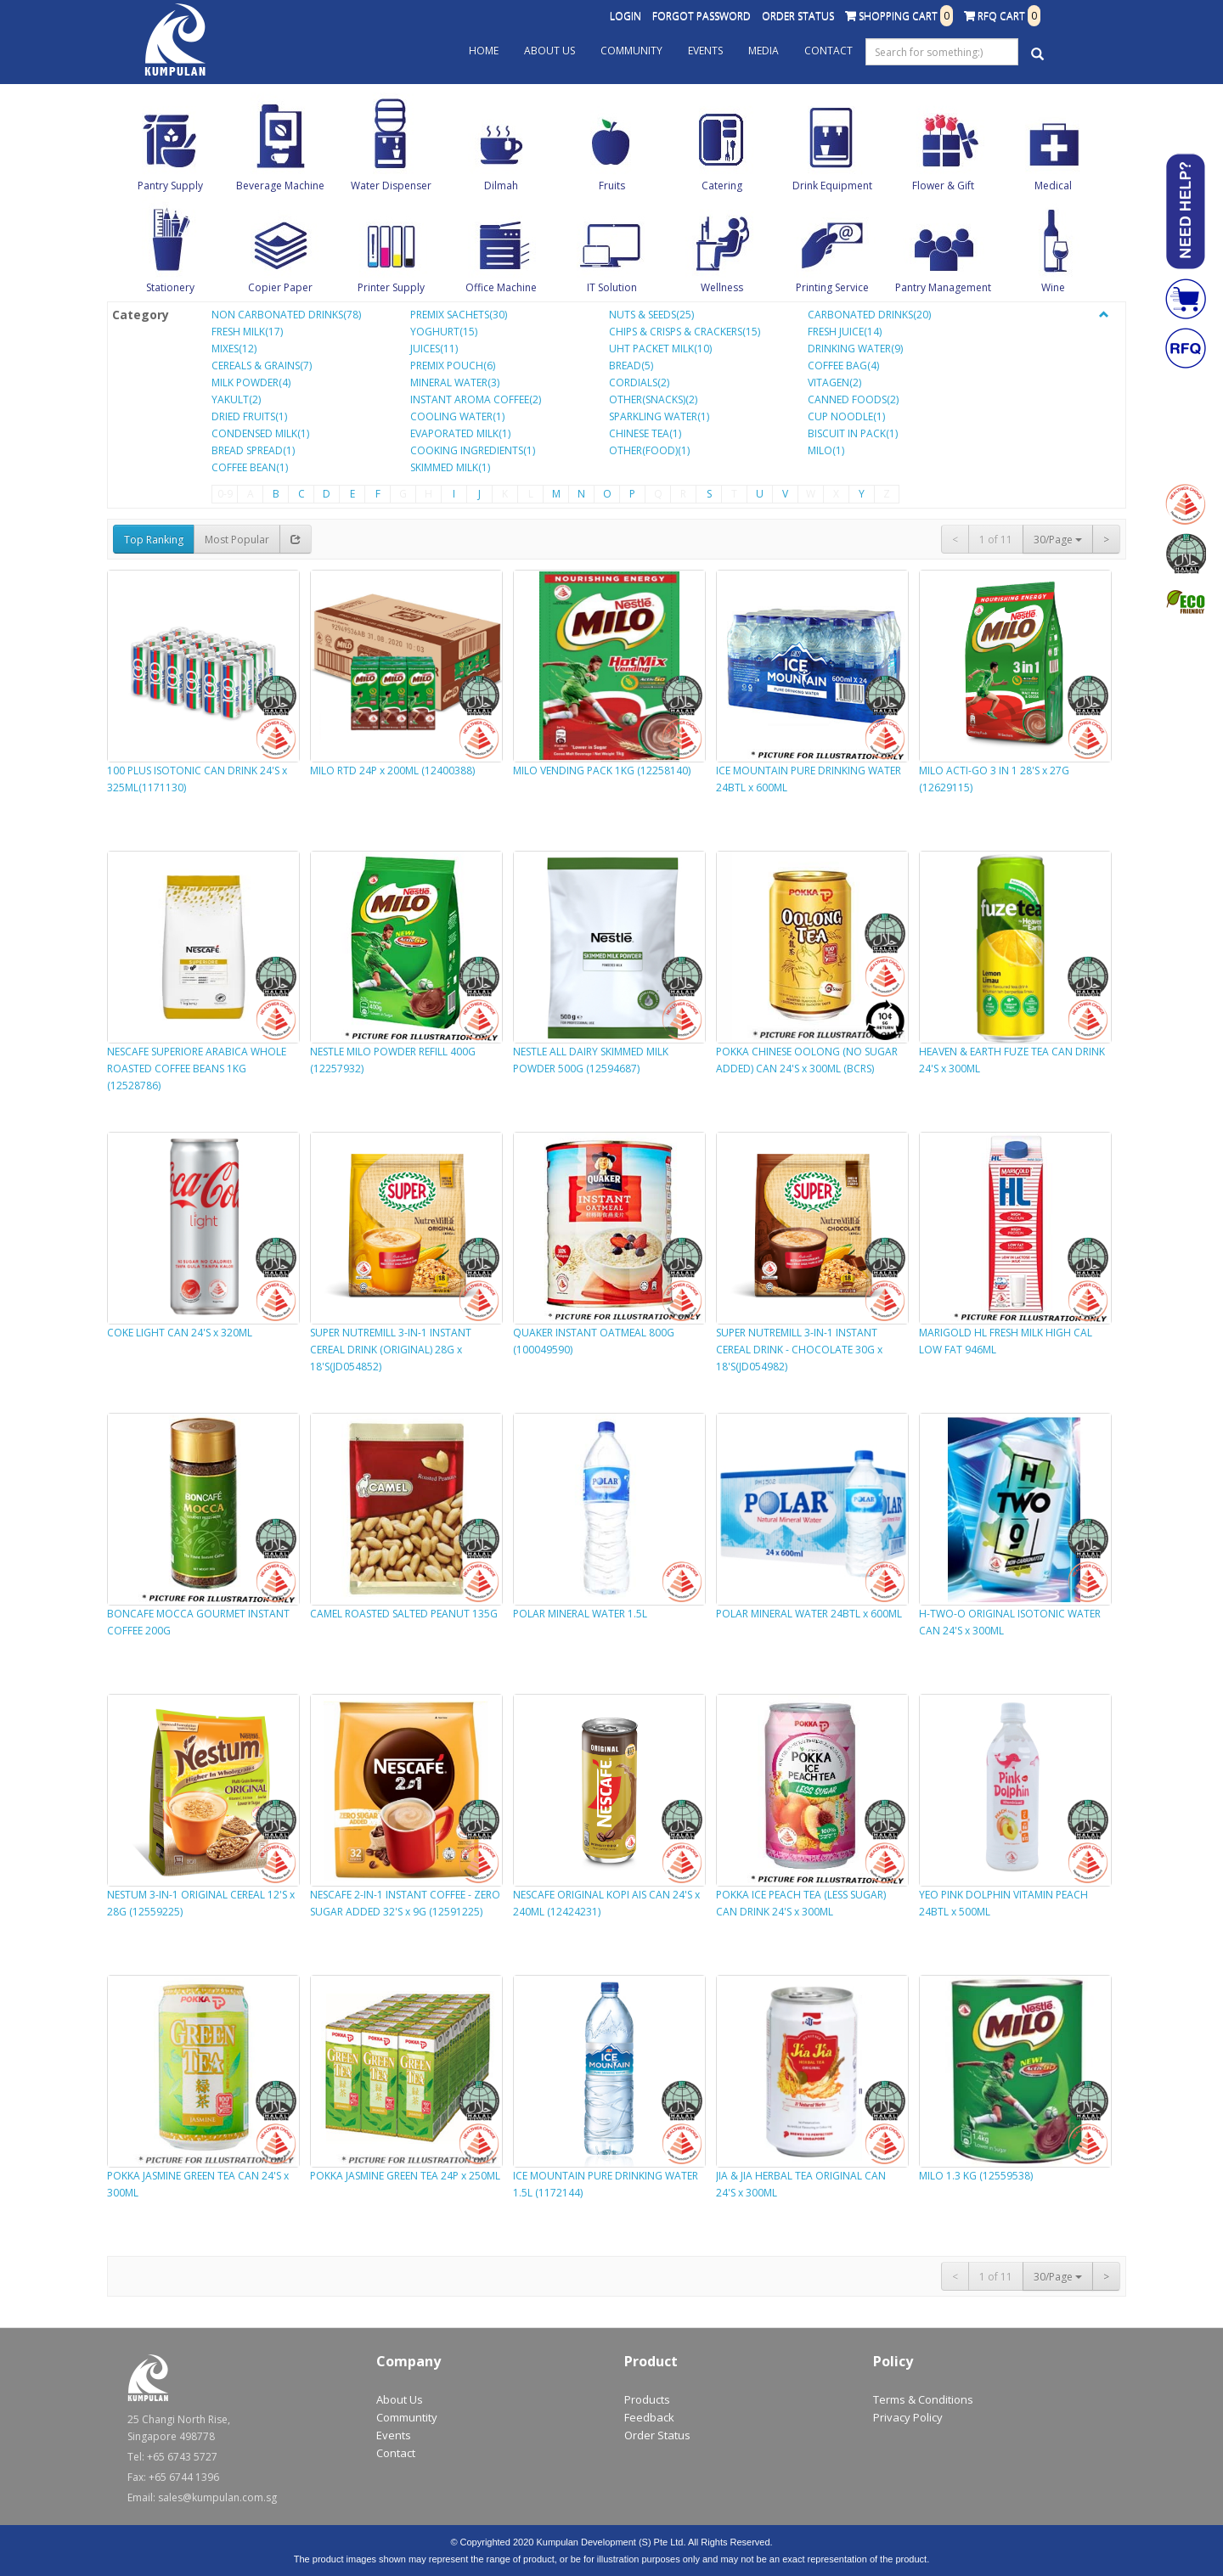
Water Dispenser (391, 185)
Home (484, 50)
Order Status (798, 15)
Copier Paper (280, 287)
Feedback (649, 2417)
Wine (1053, 287)
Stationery (170, 287)
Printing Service (832, 287)
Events (705, 50)
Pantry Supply (170, 185)
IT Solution (612, 287)
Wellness (722, 287)
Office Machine (501, 287)
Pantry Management (943, 287)
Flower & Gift (943, 185)
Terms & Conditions (923, 2399)
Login (625, 15)
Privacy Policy (908, 2417)
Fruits (612, 185)
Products (647, 2399)
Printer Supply (391, 287)
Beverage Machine (280, 185)
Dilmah (501, 185)
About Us (549, 50)
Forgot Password (701, 15)
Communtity (406, 2417)
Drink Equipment (832, 185)
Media (763, 50)
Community (631, 50)
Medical (1053, 185)
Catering (722, 185)
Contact (828, 50)
